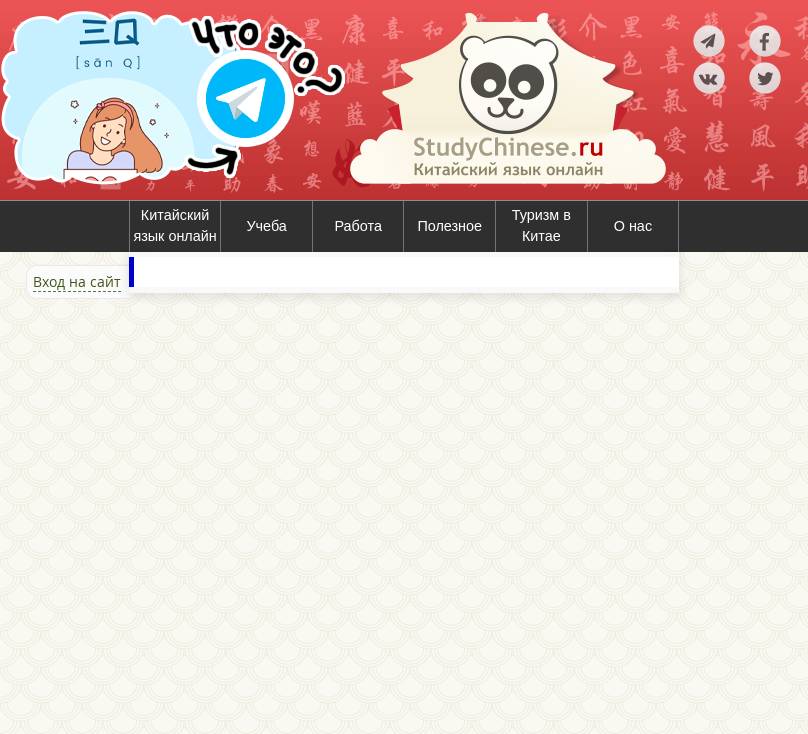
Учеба (266, 226)
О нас (633, 226)
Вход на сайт (77, 281)
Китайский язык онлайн (174, 226)
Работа (358, 226)
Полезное (449, 226)
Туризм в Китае (541, 226)
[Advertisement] (120, 514)
